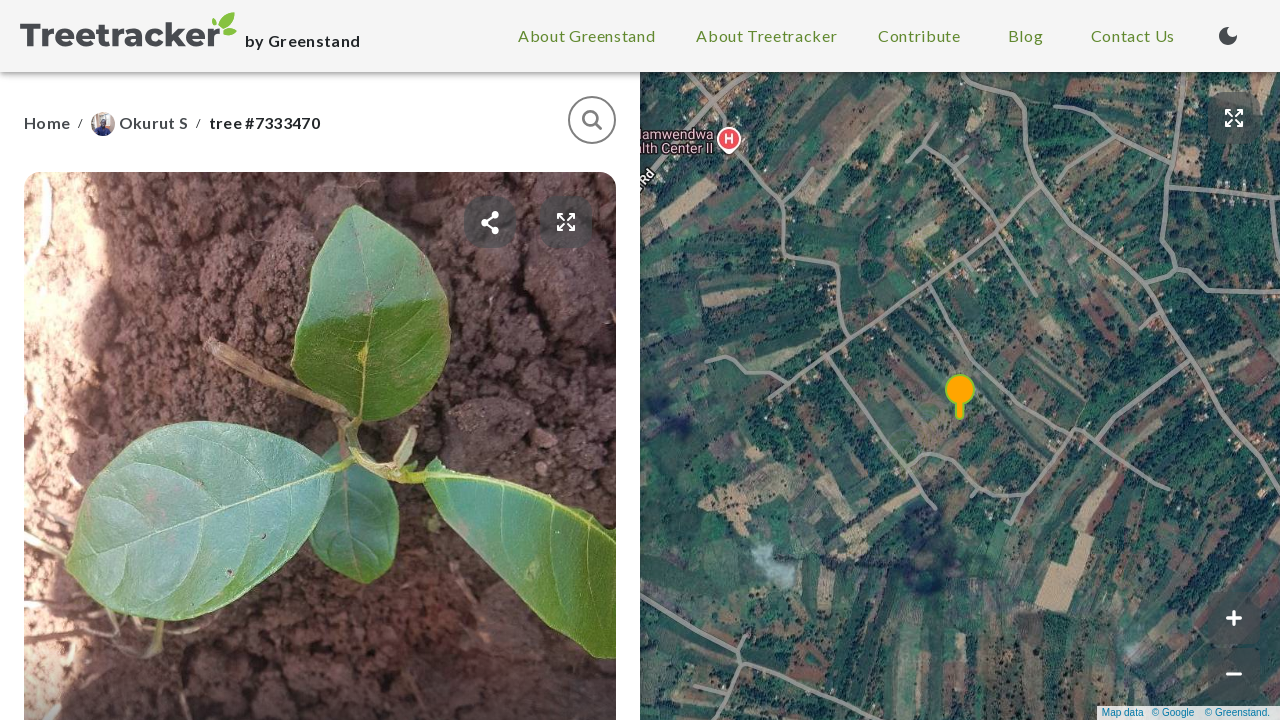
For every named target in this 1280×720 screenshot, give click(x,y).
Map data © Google (1148, 712)
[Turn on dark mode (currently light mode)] (1228, 36)
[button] (960, 396)
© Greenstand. (1237, 712)
